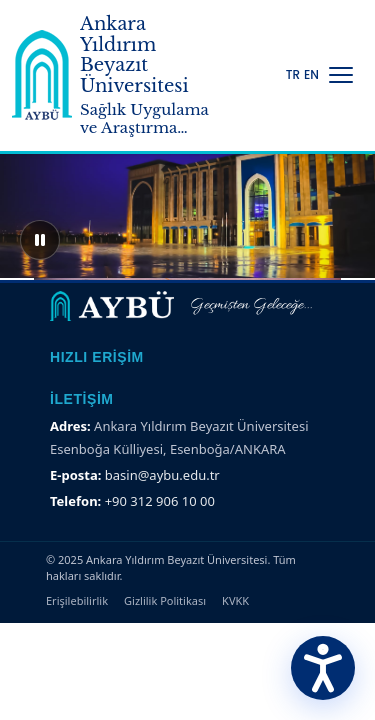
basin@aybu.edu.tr (162, 475)
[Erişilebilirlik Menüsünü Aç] (323, 668)
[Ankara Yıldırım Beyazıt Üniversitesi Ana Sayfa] (116, 75)
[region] (187, 200)
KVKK (235, 600)
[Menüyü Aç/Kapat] (341, 75)
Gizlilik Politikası (165, 600)
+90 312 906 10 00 (160, 501)
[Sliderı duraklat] (40, 240)
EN (311, 75)
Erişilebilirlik (77, 600)
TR (293, 75)
